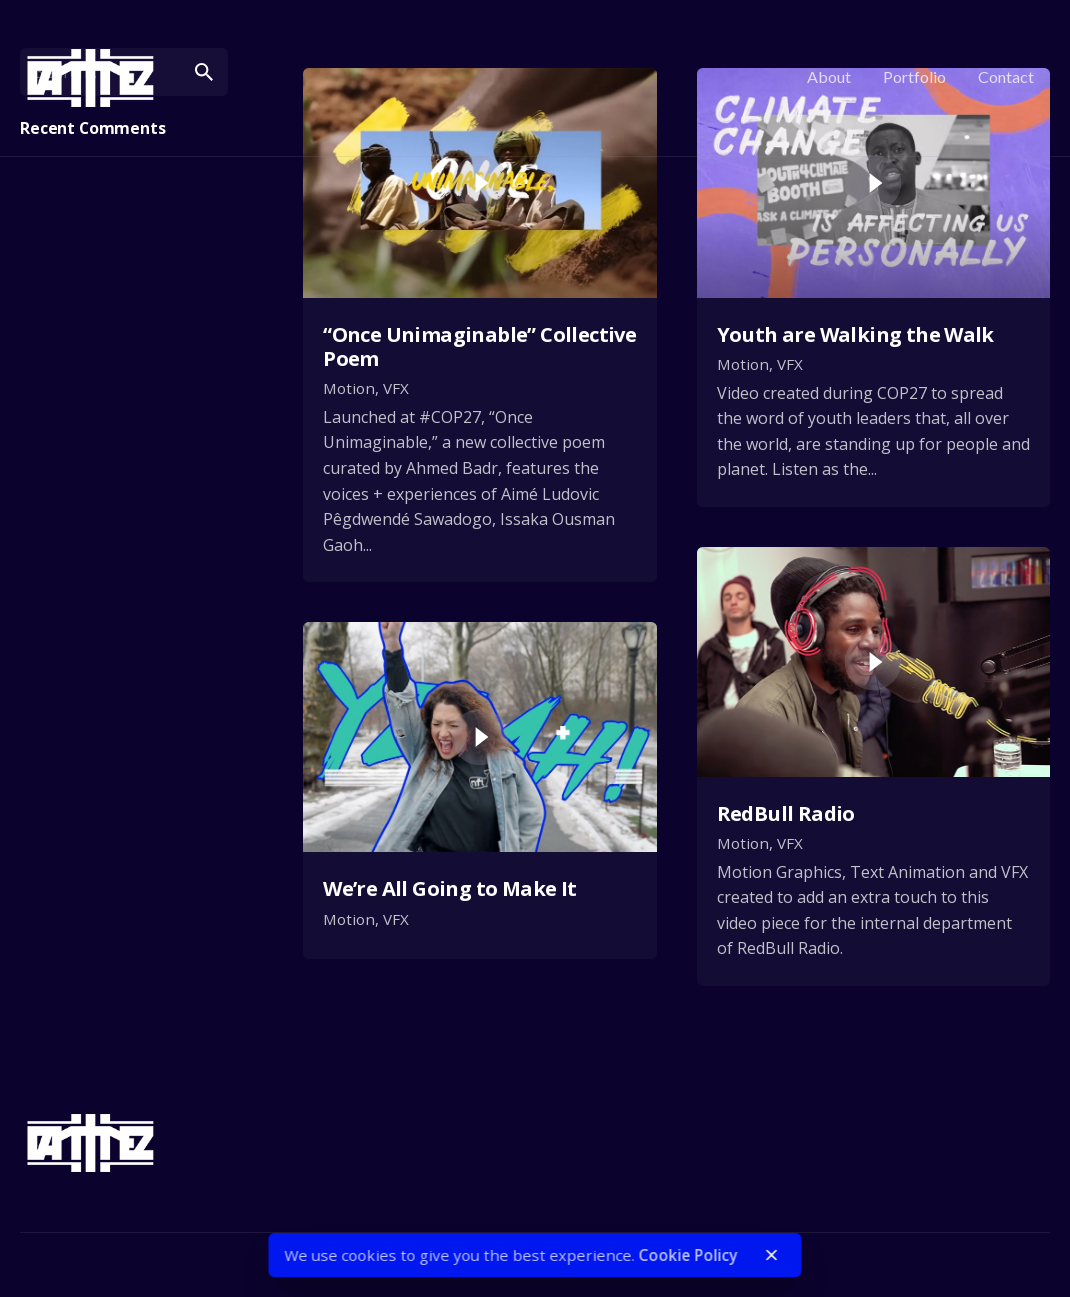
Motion (349, 388)
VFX (396, 388)
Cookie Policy (688, 1255)
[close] (772, 1255)
